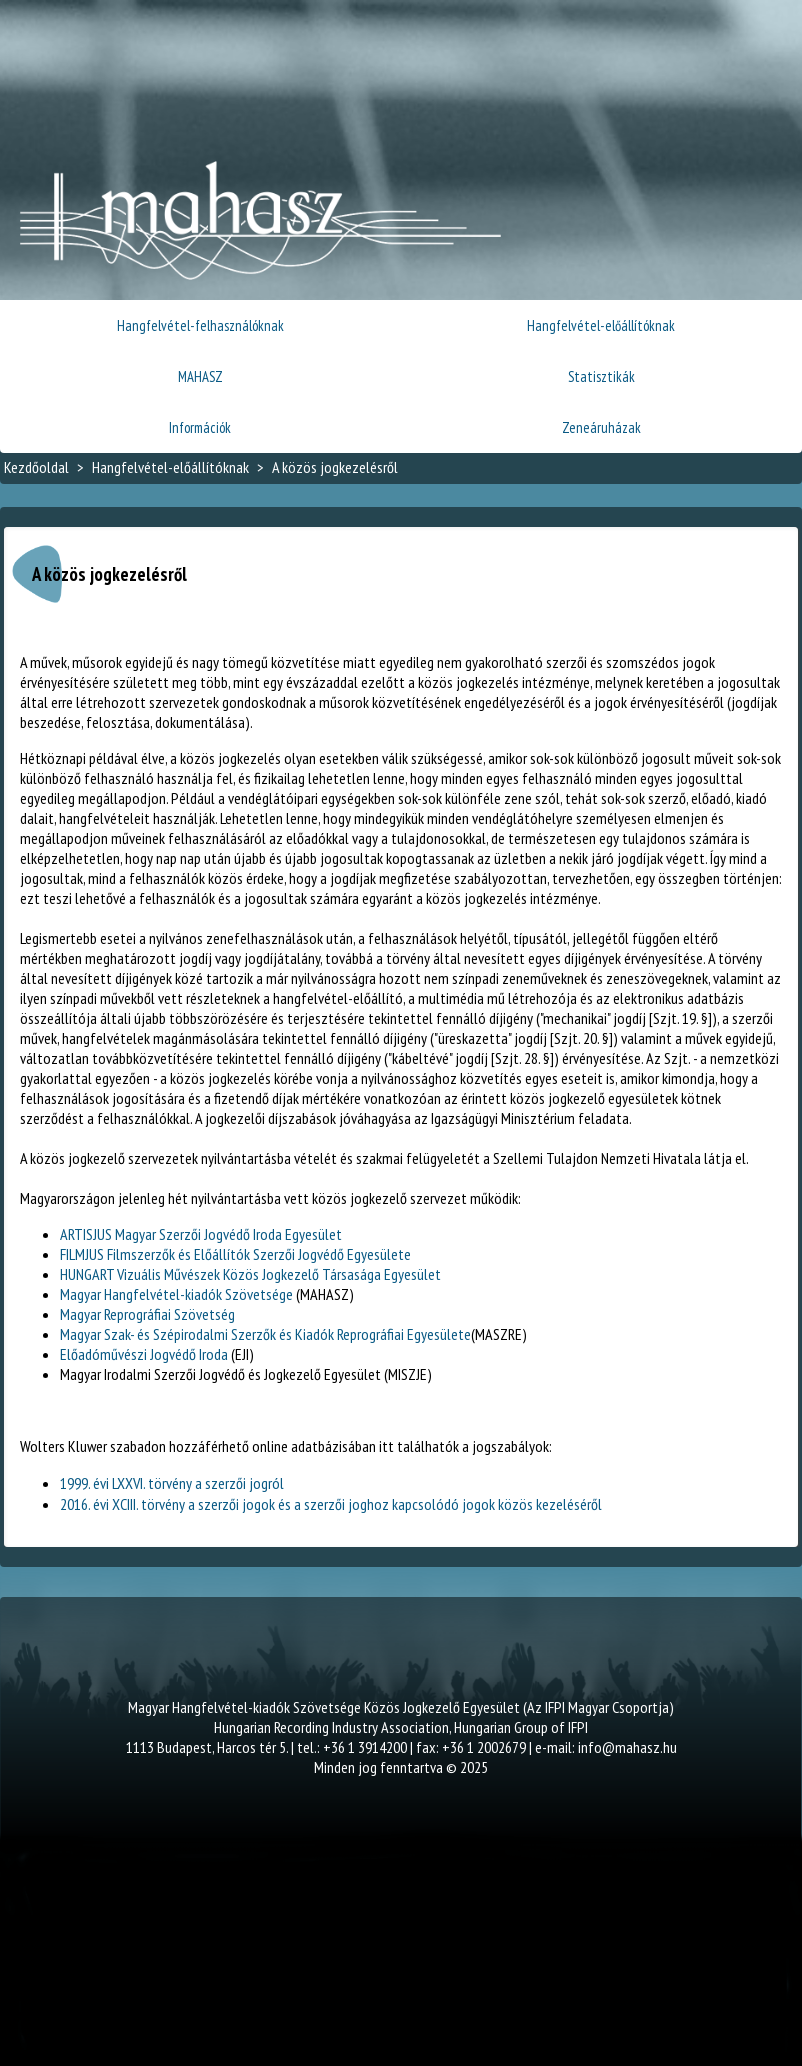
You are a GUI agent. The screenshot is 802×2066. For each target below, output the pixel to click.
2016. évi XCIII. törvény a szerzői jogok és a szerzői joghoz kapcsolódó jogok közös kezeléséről (331, 1504)
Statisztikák (601, 376)
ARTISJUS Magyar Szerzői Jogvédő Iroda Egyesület (201, 1234)
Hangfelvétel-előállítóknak (601, 325)
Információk (200, 427)
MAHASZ (200, 376)
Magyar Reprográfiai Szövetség (147, 1314)
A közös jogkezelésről (335, 467)
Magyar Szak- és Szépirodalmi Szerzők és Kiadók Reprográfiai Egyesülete (265, 1334)
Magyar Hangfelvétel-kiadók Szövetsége (176, 1294)
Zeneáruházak (601, 427)
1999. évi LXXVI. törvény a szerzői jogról (172, 1483)
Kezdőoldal (36, 467)
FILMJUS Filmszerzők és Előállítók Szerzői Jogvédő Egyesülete (235, 1254)
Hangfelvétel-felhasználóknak (200, 325)
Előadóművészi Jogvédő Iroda (144, 1354)
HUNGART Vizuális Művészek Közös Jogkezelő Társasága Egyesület (250, 1274)
